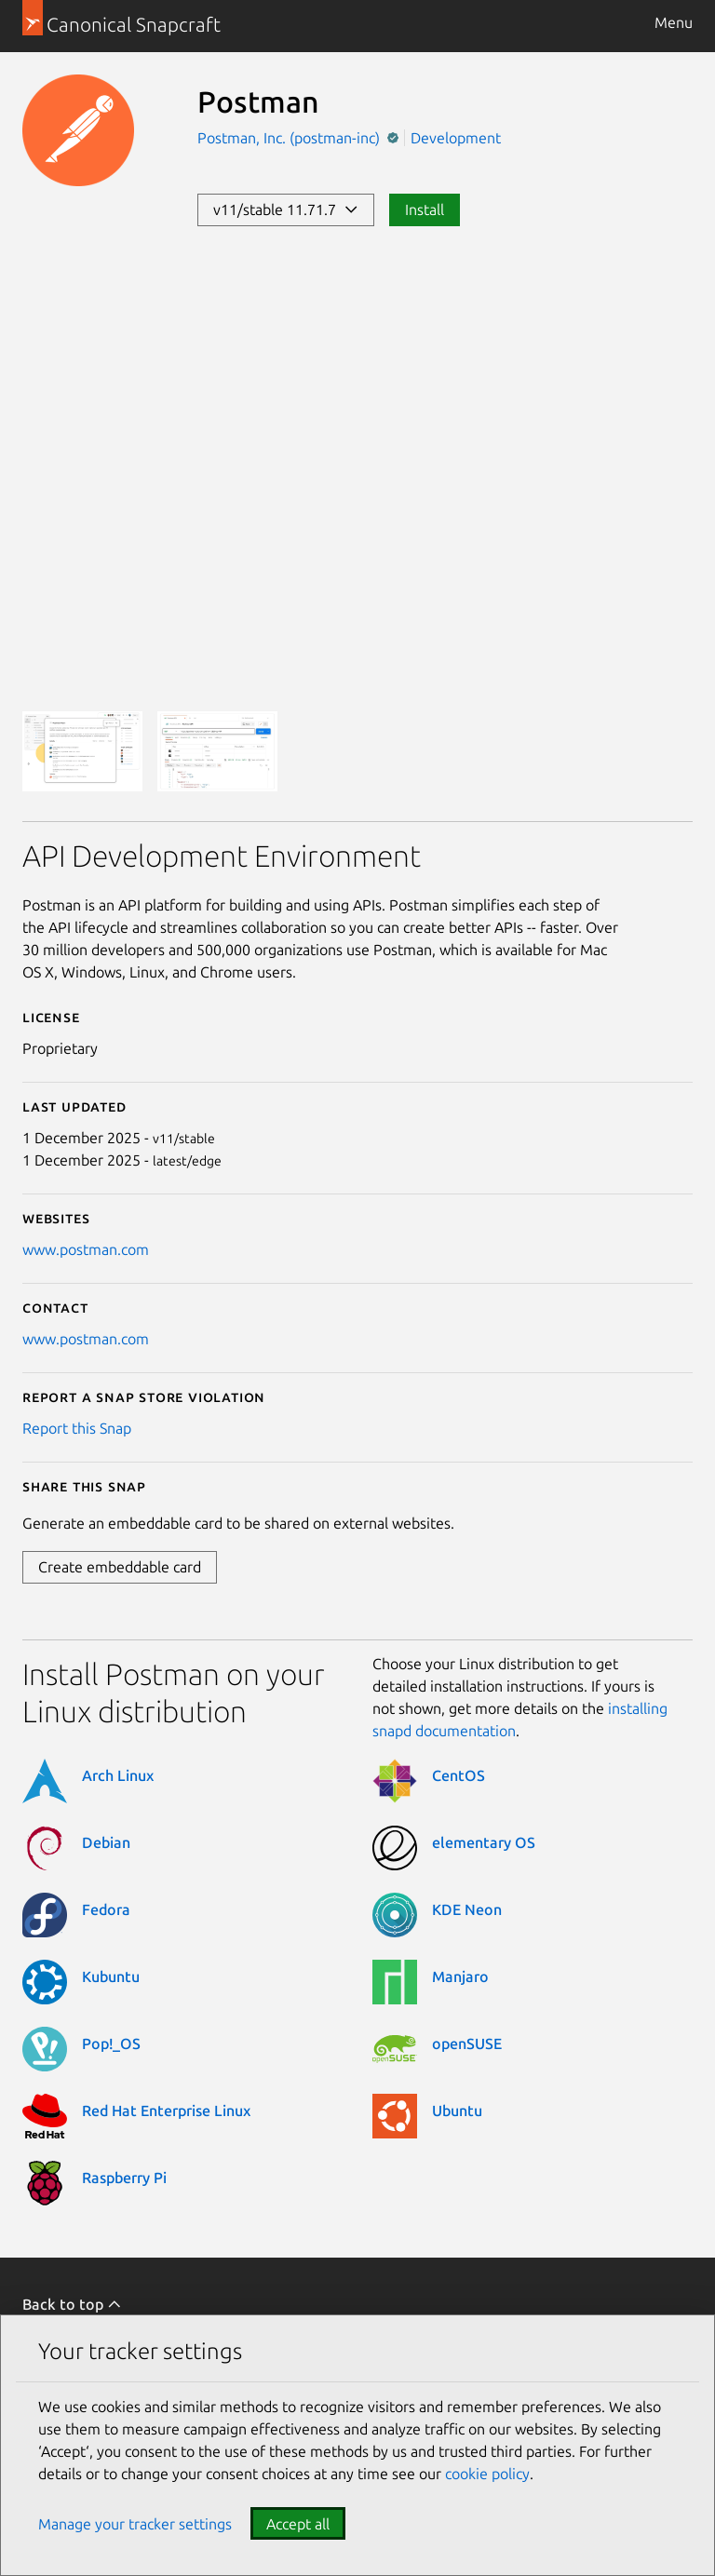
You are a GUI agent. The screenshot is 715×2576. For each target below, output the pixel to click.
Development (456, 137)
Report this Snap (76, 1428)
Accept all (298, 2523)
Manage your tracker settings (135, 2523)
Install (424, 209)
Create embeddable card (119, 1566)
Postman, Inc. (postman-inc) (290, 137)
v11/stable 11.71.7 (285, 209)
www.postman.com (85, 1249)
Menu (673, 22)
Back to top (72, 2304)
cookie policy (487, 2473)
